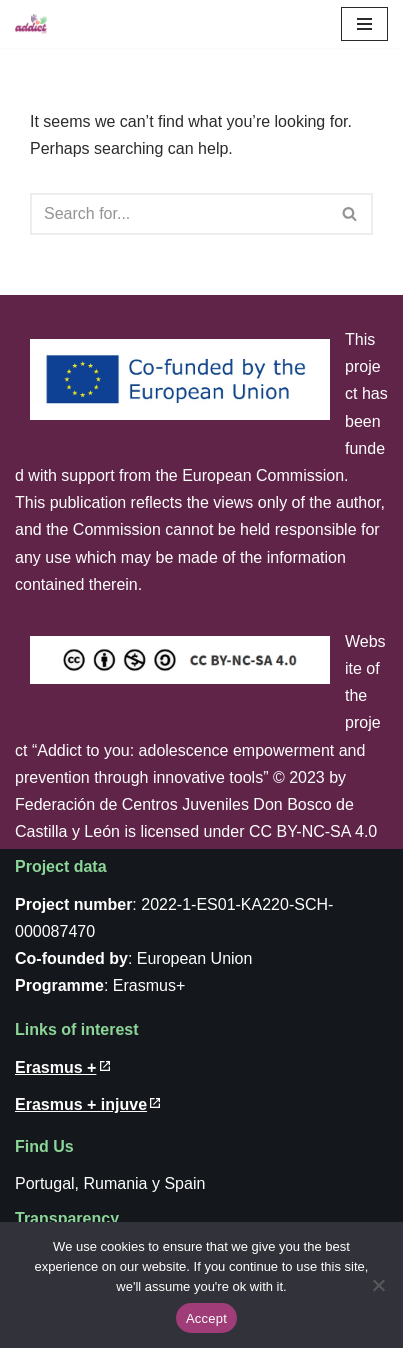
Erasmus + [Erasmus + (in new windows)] (55, 1067)
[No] (378, 1285)
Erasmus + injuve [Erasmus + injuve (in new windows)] (81, 1104)
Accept (206, 1318)
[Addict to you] (31, 24)
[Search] (179, 214)
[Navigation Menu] (364, 24)
